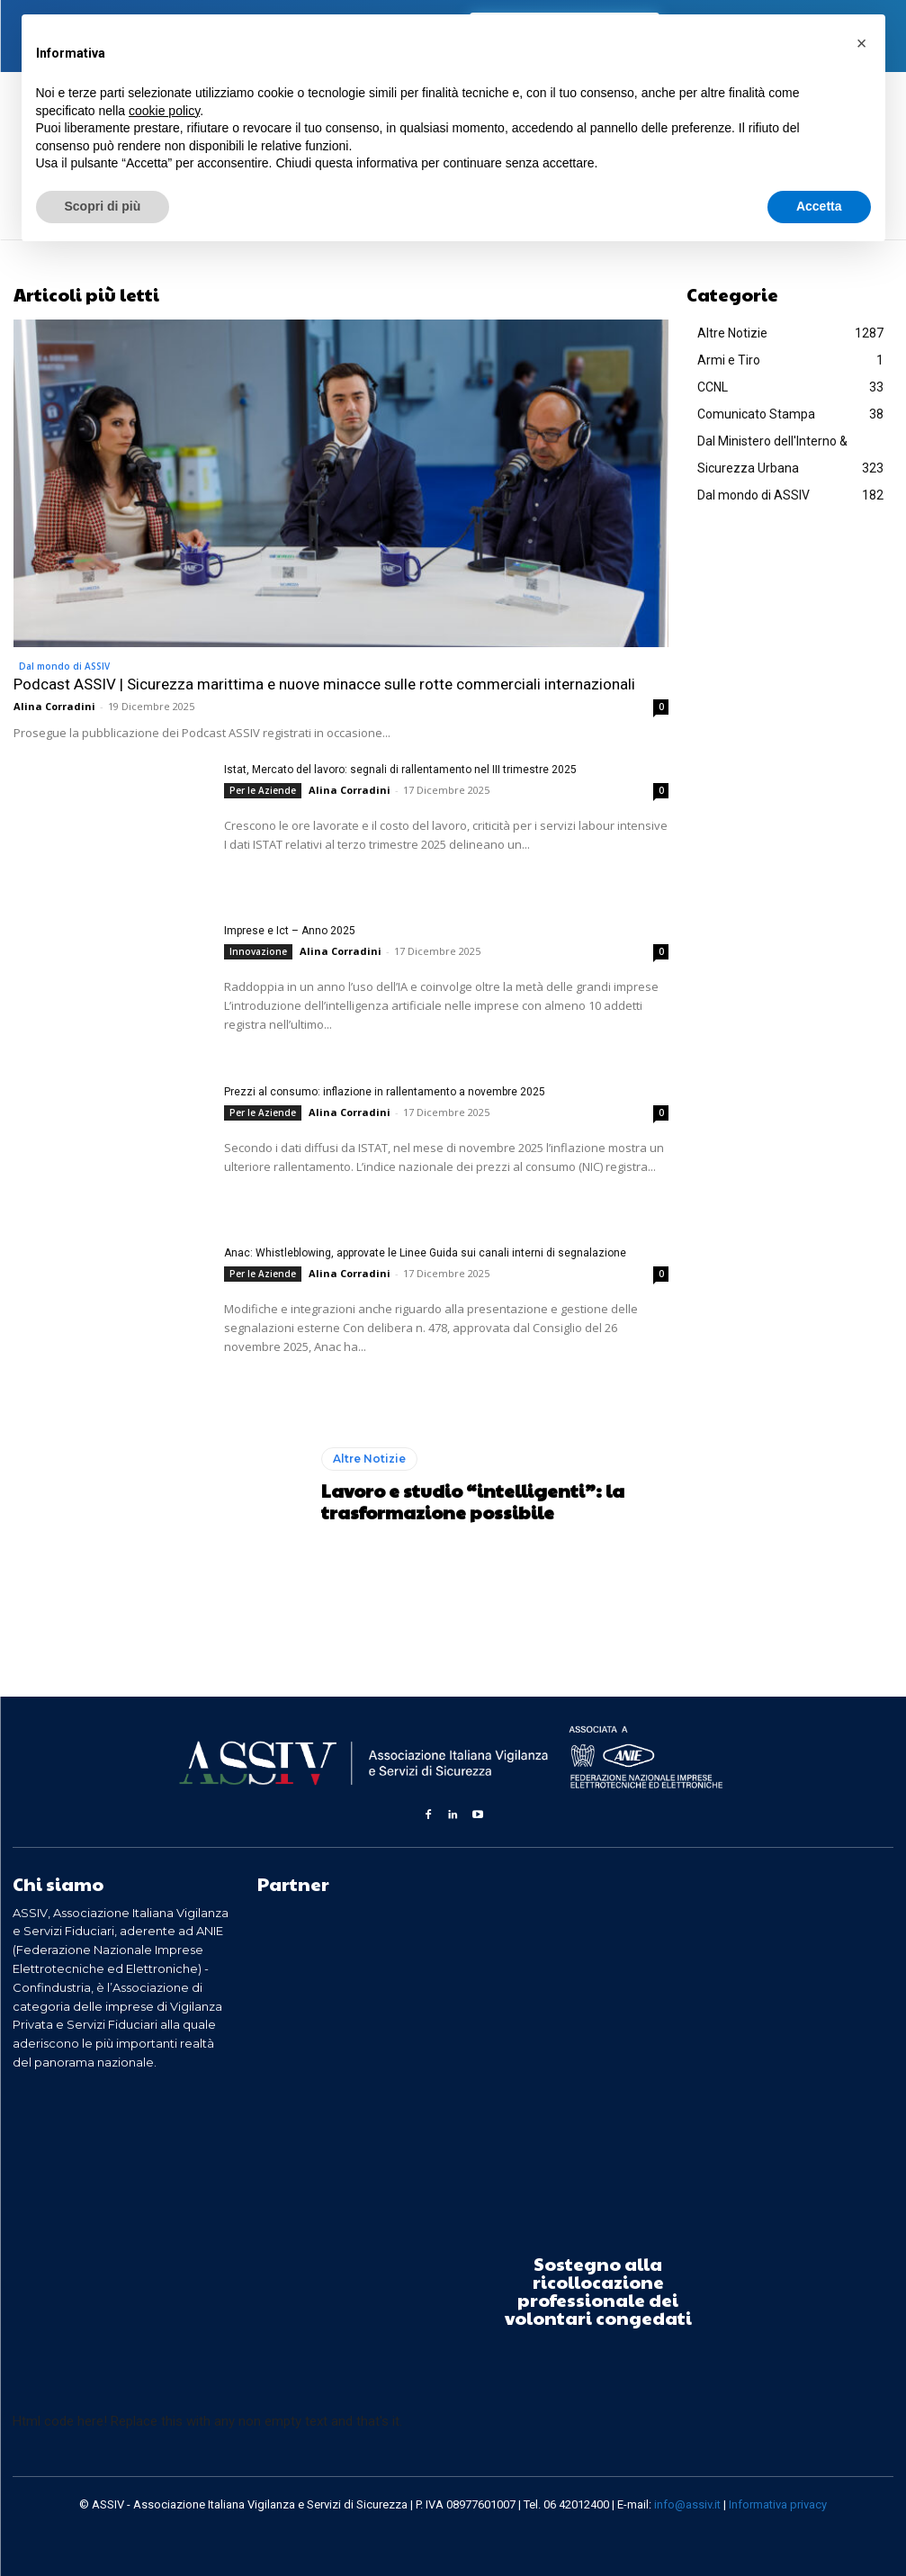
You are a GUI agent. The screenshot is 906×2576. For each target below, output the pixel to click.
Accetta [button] (819, 206)
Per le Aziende (262, 790)
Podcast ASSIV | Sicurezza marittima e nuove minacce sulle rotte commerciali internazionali (324, 684)
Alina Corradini (54, 706)
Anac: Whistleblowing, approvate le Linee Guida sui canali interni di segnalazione (425, 1253)
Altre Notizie (369, 1458)
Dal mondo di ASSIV (64, 666)
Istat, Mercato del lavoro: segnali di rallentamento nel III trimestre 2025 (400, 769)
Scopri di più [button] (103, 206)
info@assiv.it (687, 2504)
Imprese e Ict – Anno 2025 (289, 930)
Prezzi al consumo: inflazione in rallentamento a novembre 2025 (384, 1091)
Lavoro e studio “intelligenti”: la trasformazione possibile (472, 1501)
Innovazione (258, 951)
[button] (862, 43)
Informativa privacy (778, 2504)
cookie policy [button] (164, 111)
